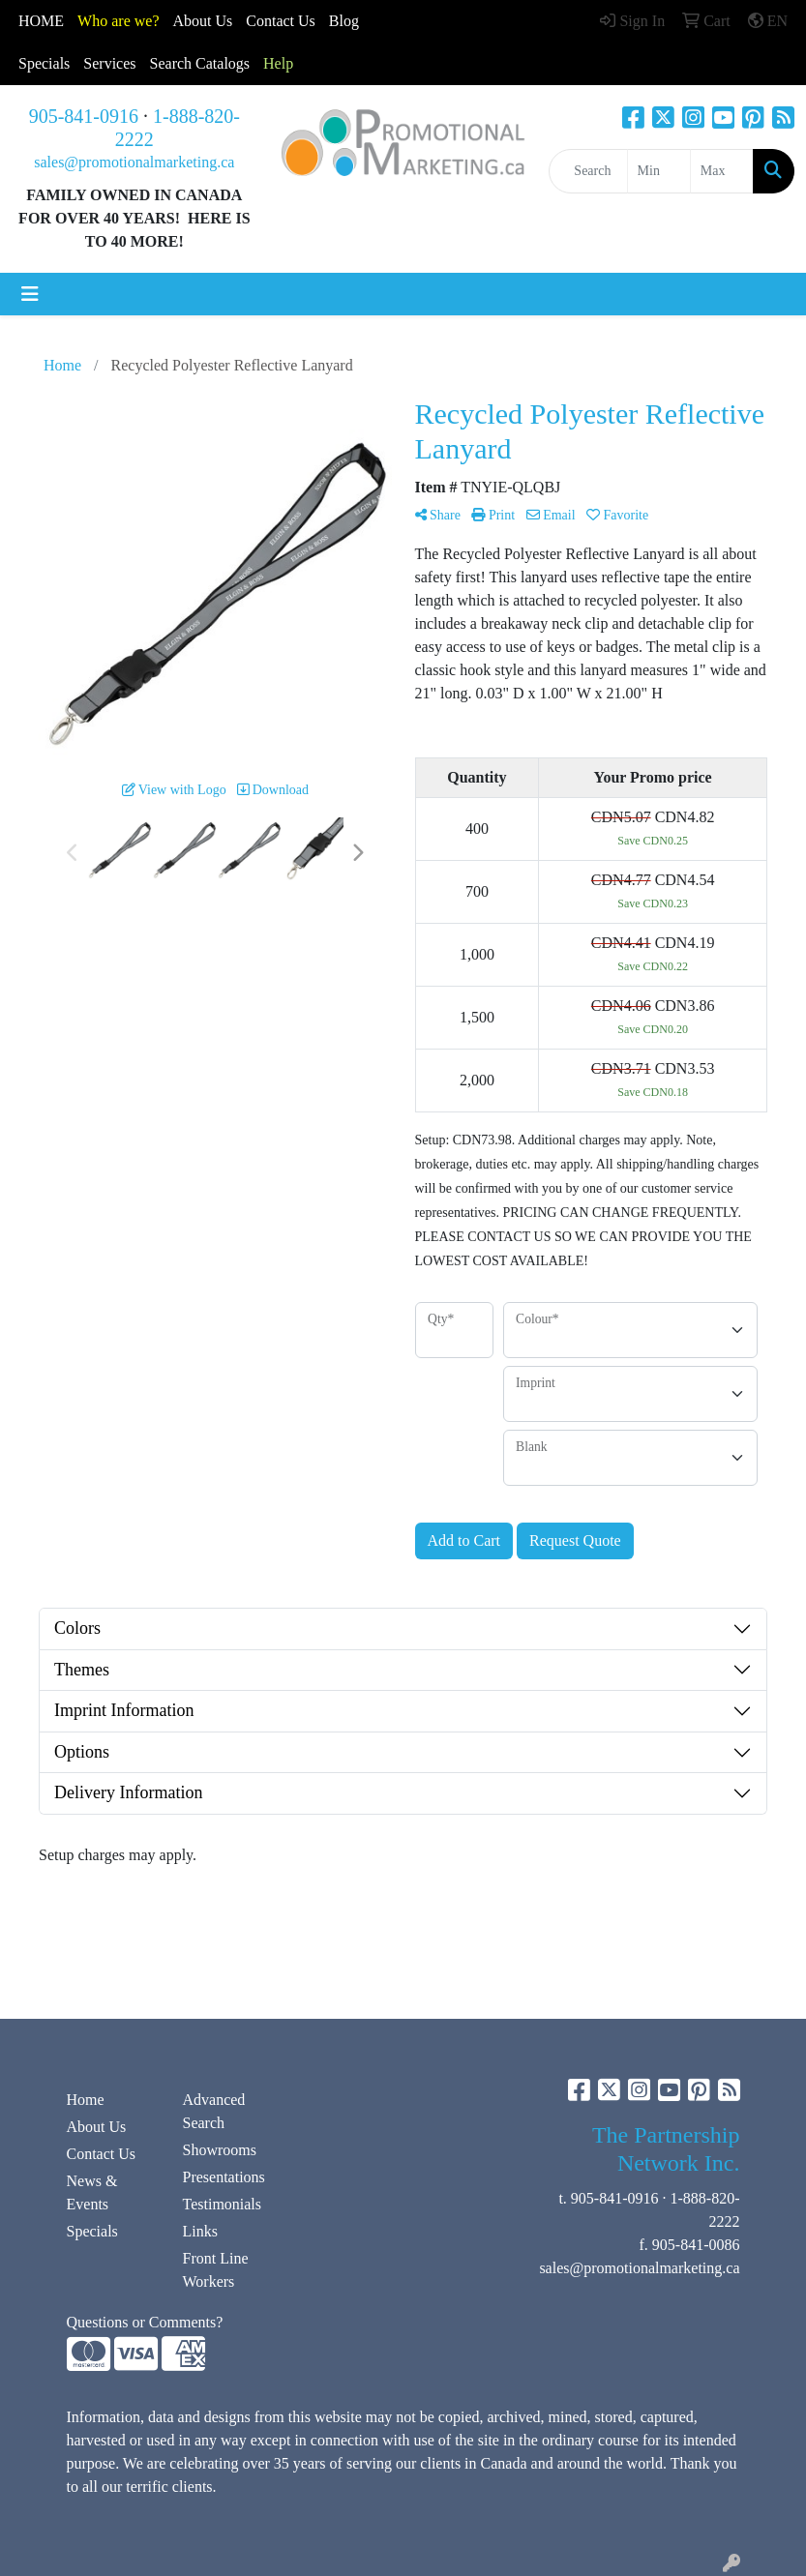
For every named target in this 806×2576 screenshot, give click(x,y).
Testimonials (222, 2204)
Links (200, 2231)
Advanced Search (214, 2111)
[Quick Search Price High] (722, 171)
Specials (44, 63)
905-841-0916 (83, 116)
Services (109, 63)
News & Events (92, 2192)
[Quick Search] (588, 171)
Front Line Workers (216, 2270)
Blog (344, 21)
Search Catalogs (200, 63)
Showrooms (219, 2150)
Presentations (224, 2177)
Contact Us (101, 2154)
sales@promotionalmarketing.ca (134, 162)
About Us (203, 21)
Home (85, 2099)
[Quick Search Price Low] (659, 171)
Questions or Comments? (145, 2322)
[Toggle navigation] (30, 294)
